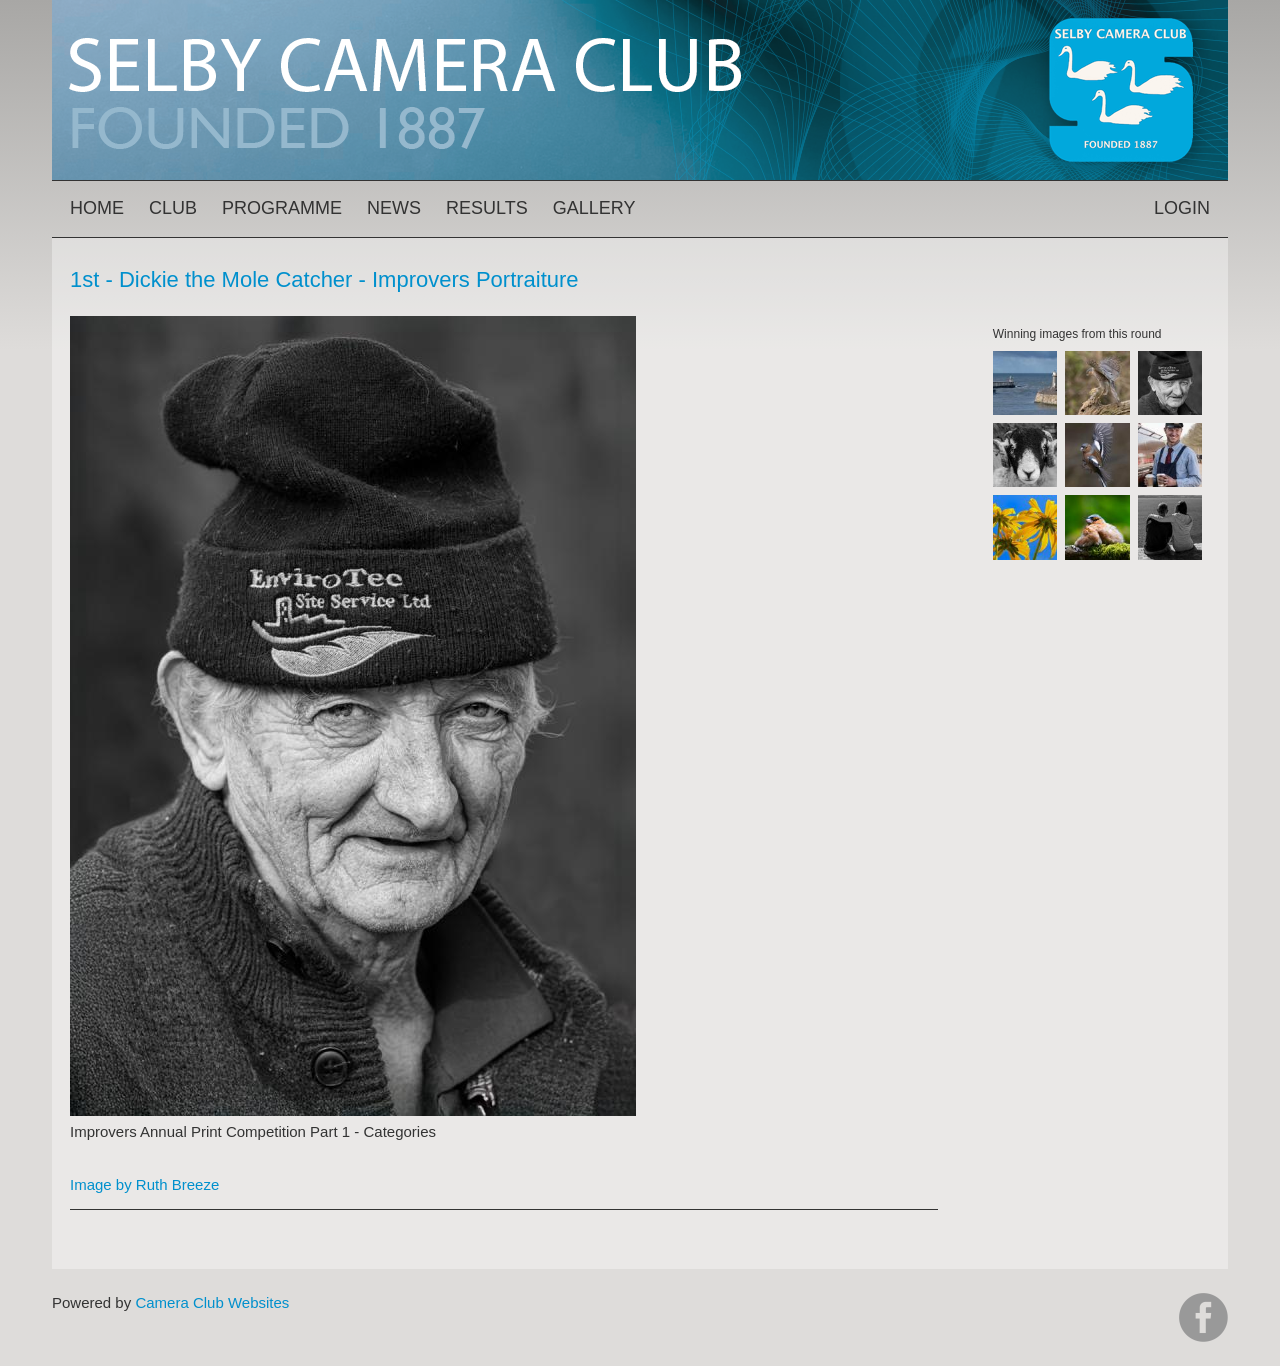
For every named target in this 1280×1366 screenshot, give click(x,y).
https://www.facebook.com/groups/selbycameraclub (1203, 1317)
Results (487, 208)
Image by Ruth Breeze (144, 1184)
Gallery (594, 208)
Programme (282, 208)
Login (1182, 208)
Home (97, 208)
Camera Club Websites (212, 1302)
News (394, 208)
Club (173, 208)
